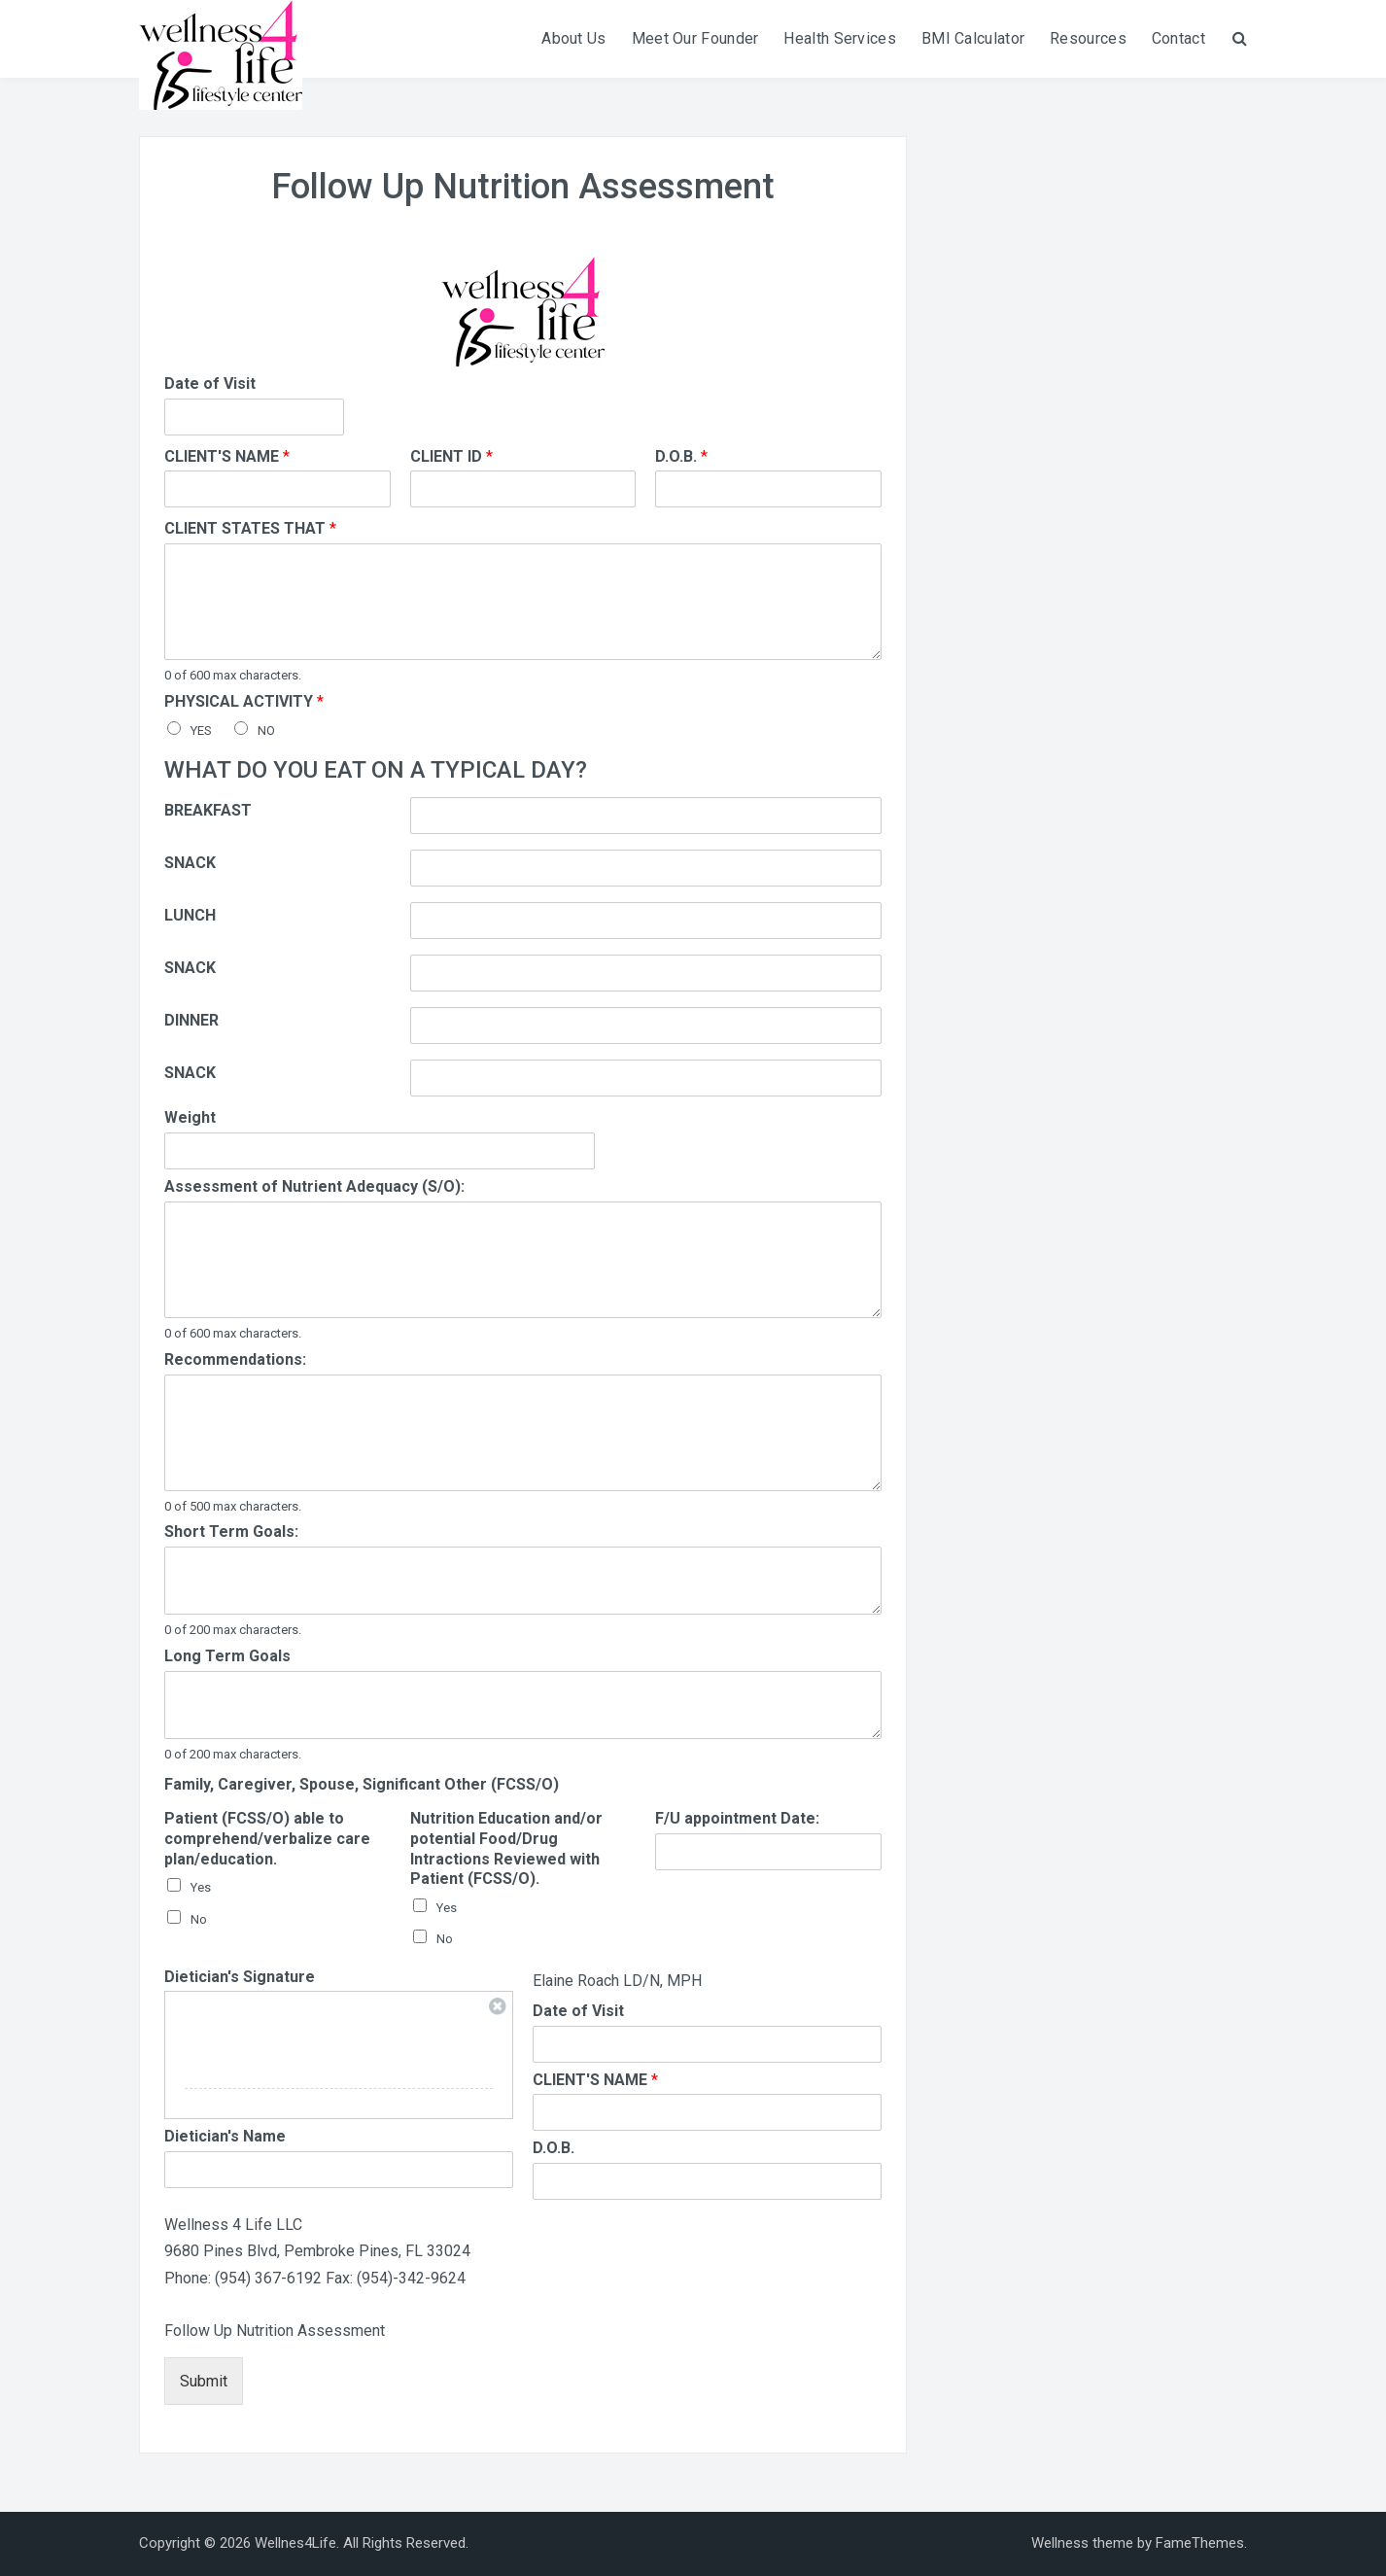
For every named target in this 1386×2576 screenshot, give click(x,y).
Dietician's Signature (239, 1976)
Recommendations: (235, 1359)
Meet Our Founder (695, 38)
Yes (201, 1887)
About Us (573, 38)
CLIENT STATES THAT (250, 528)
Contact (1178, 38)
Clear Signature (497, 2006)
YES (201, 730)
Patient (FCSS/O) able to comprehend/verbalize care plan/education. (267, 1838)
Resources (1088, 38)
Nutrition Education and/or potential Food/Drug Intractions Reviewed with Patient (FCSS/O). (506, 1848)
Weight (190, 1117)
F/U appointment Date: (737, 1818)
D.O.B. (681, 456)
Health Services (839, 38)
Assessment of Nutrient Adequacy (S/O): (314, 1186)
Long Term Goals (227, 1656)
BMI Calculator (972, 38)
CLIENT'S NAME (227, 456)
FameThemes (1200, 2543)
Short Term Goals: (231, 1531)
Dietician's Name (225, 2136)
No (199, 1919)
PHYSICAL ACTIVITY (244, 701)
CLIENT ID (451, 456)
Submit (203, 2381)
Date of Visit (210, 383)
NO (266, 730)
